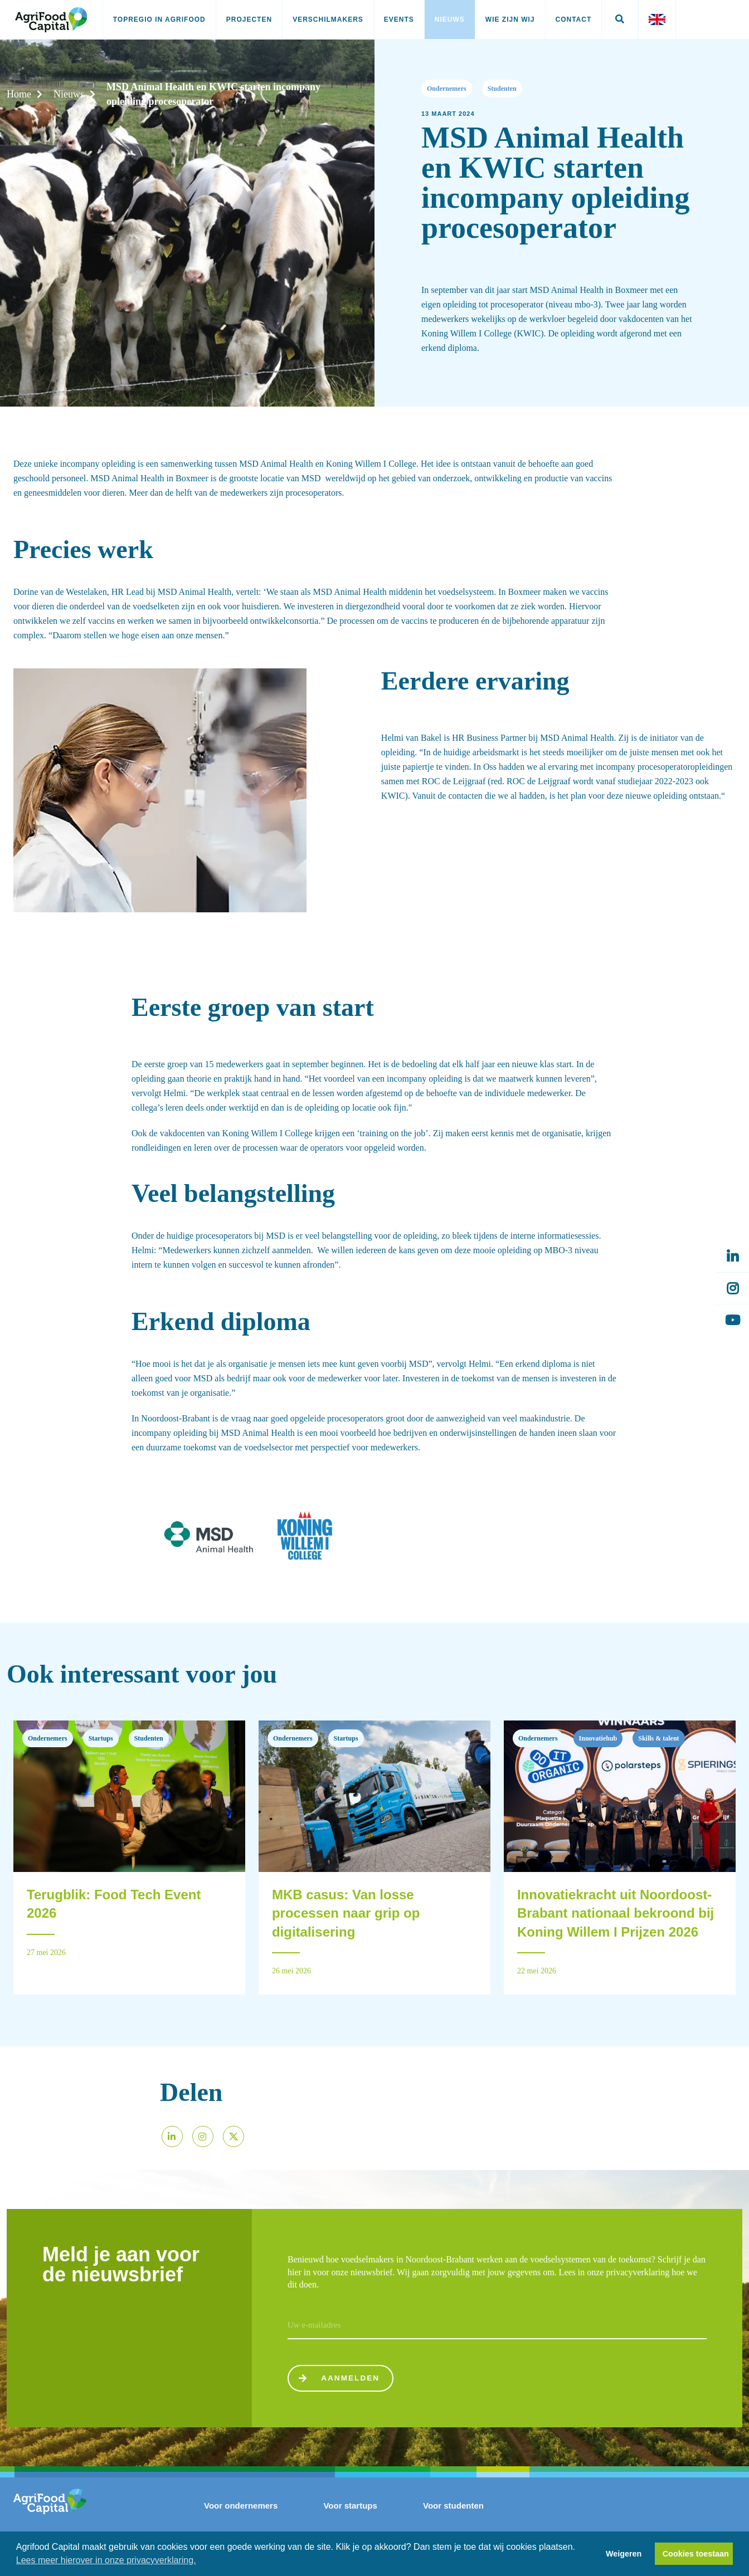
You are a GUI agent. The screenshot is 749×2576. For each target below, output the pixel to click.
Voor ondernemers (241, 2506)
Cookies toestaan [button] (696, 2553)
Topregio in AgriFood (159, 19)
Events (399, 19)
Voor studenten (453, 2506)
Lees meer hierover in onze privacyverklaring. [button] (106, 2560)
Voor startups (350, 2506)
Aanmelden (340, 2378)
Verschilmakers (328, 19)
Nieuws (450, 19)
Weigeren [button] (624, 2553)
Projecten (249, 19)
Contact (574, 19)
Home (19, 94)
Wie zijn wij (510, 19)
